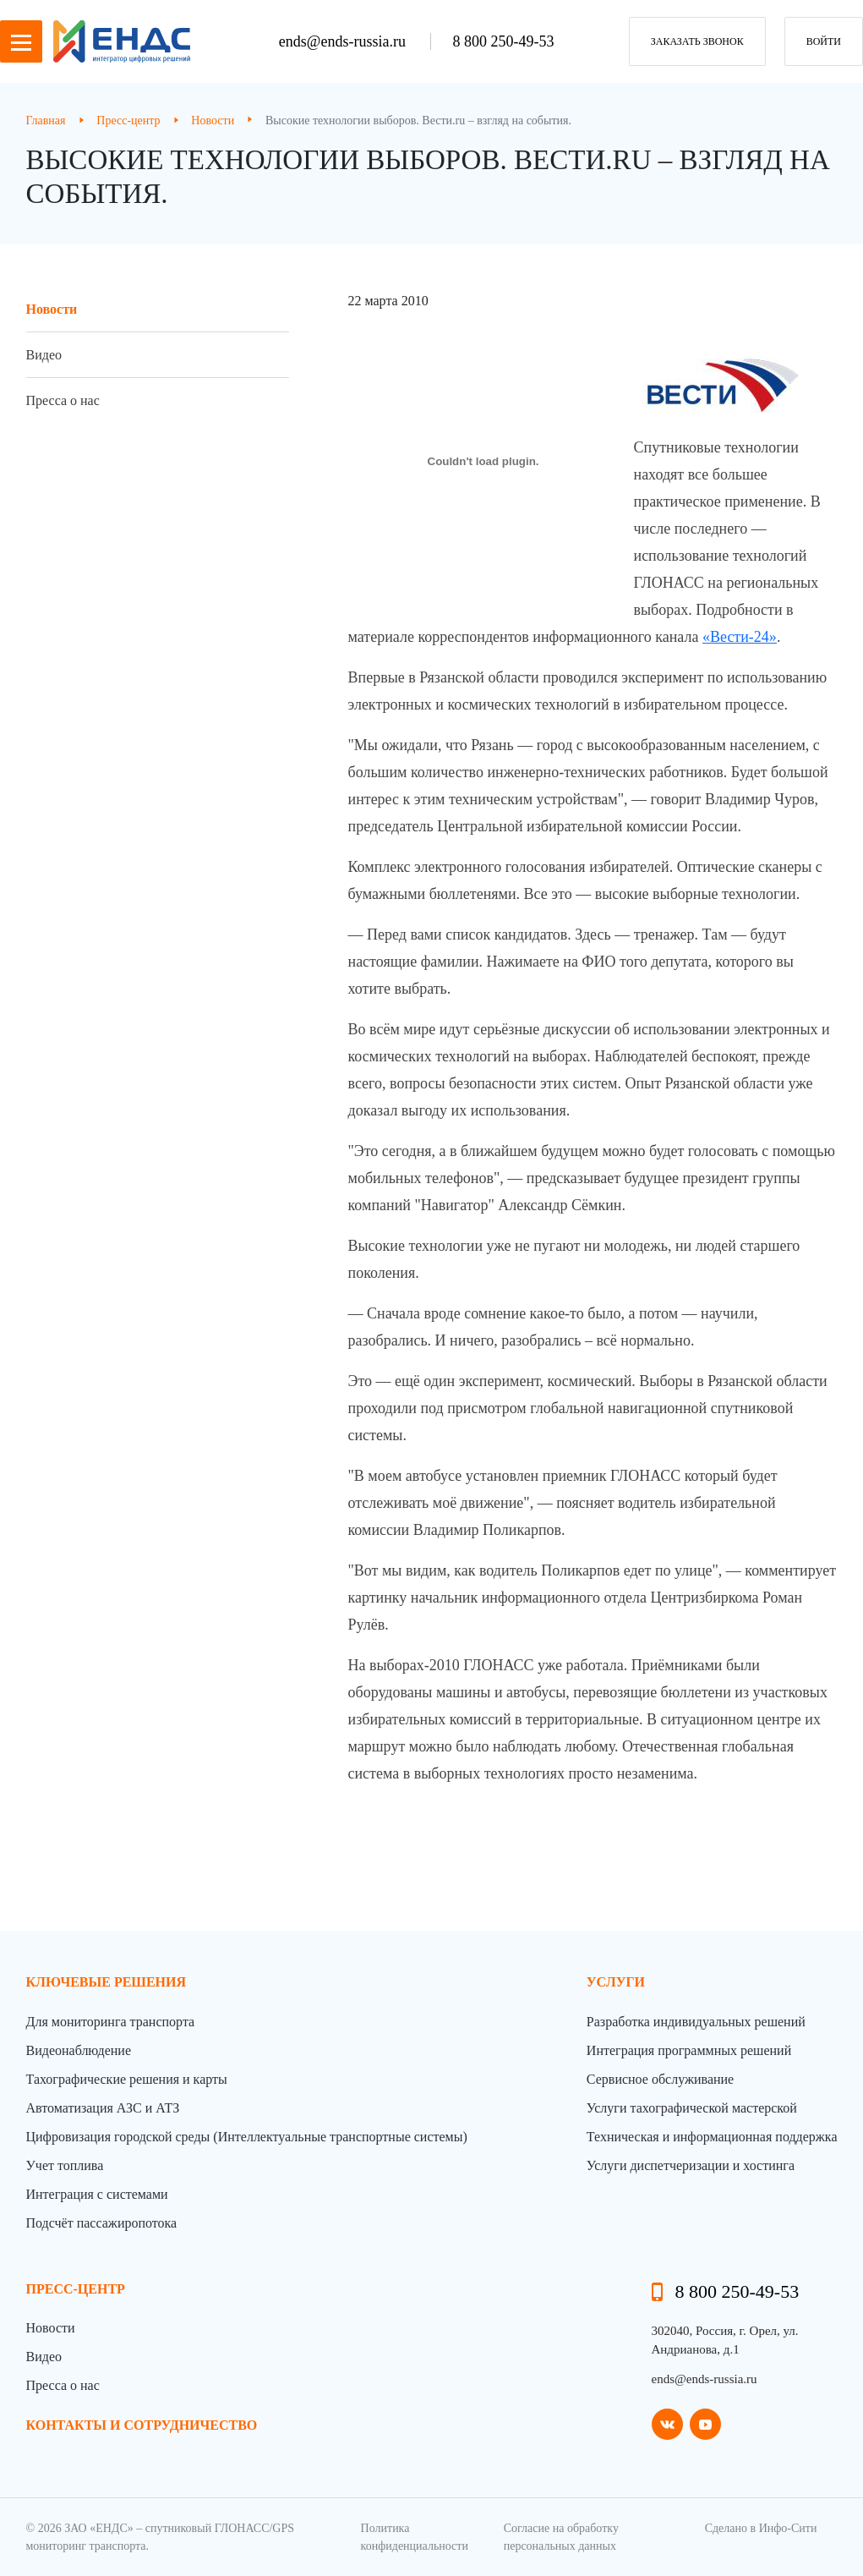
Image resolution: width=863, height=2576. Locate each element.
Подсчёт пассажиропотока (102, 2223)
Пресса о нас (63, 400)
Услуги (616, 1982)
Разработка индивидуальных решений (696, 2021)
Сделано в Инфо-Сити (761, 2528)
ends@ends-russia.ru (344, 41)
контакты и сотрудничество (142, 2425)
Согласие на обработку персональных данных (561, 2537)
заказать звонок (697, 41)
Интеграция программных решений (689, 2050)
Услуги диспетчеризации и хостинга (691, 2165)
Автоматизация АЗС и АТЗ (103, 2108)
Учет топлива (65, 2165)
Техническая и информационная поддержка (712, 2136)
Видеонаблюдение (78, 2050)
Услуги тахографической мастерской (692, 2108)
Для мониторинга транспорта (110, 2021)
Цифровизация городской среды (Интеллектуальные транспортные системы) (246, 2136)
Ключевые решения (106, 1982)
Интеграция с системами (97, 2194)
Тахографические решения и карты (126, 2079)
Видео (44, 355)
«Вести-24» (739, 636)
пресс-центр (75, 2289)
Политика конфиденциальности (414, 2537)
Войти (823, 41)
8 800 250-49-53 (503, 41)
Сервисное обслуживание (660, 2079)
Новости (52, 309)
